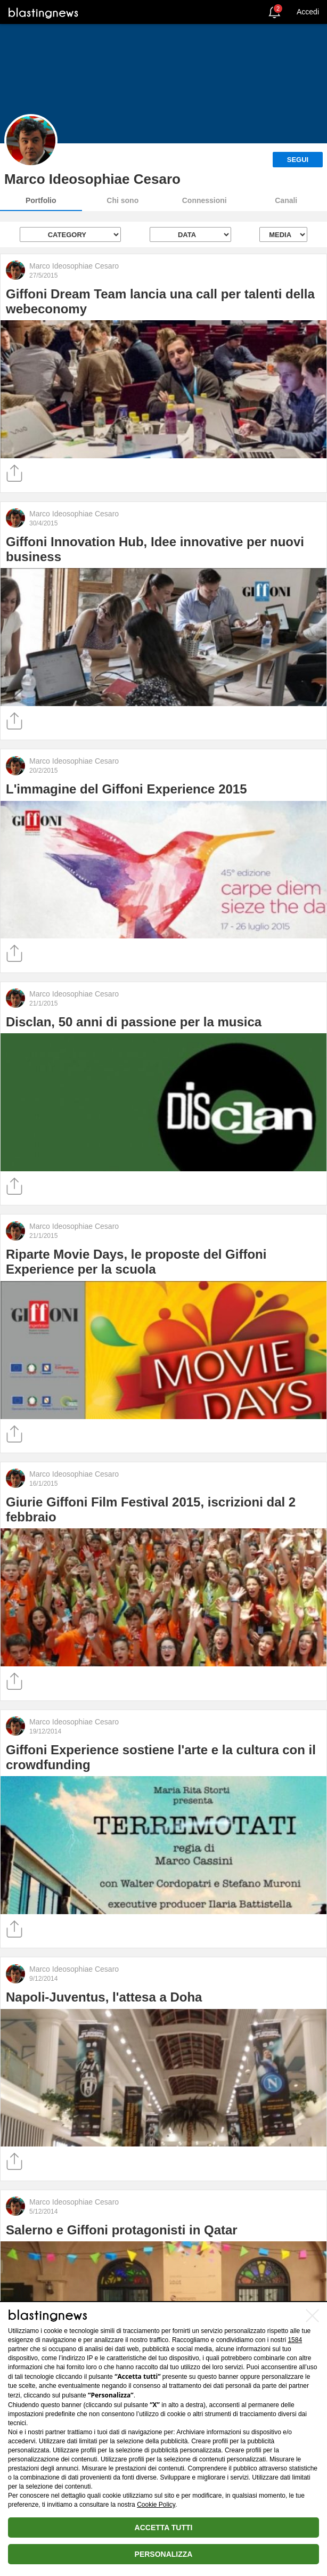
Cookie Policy (156, 2504)
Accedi (308, 11)
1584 (295, 2340)
